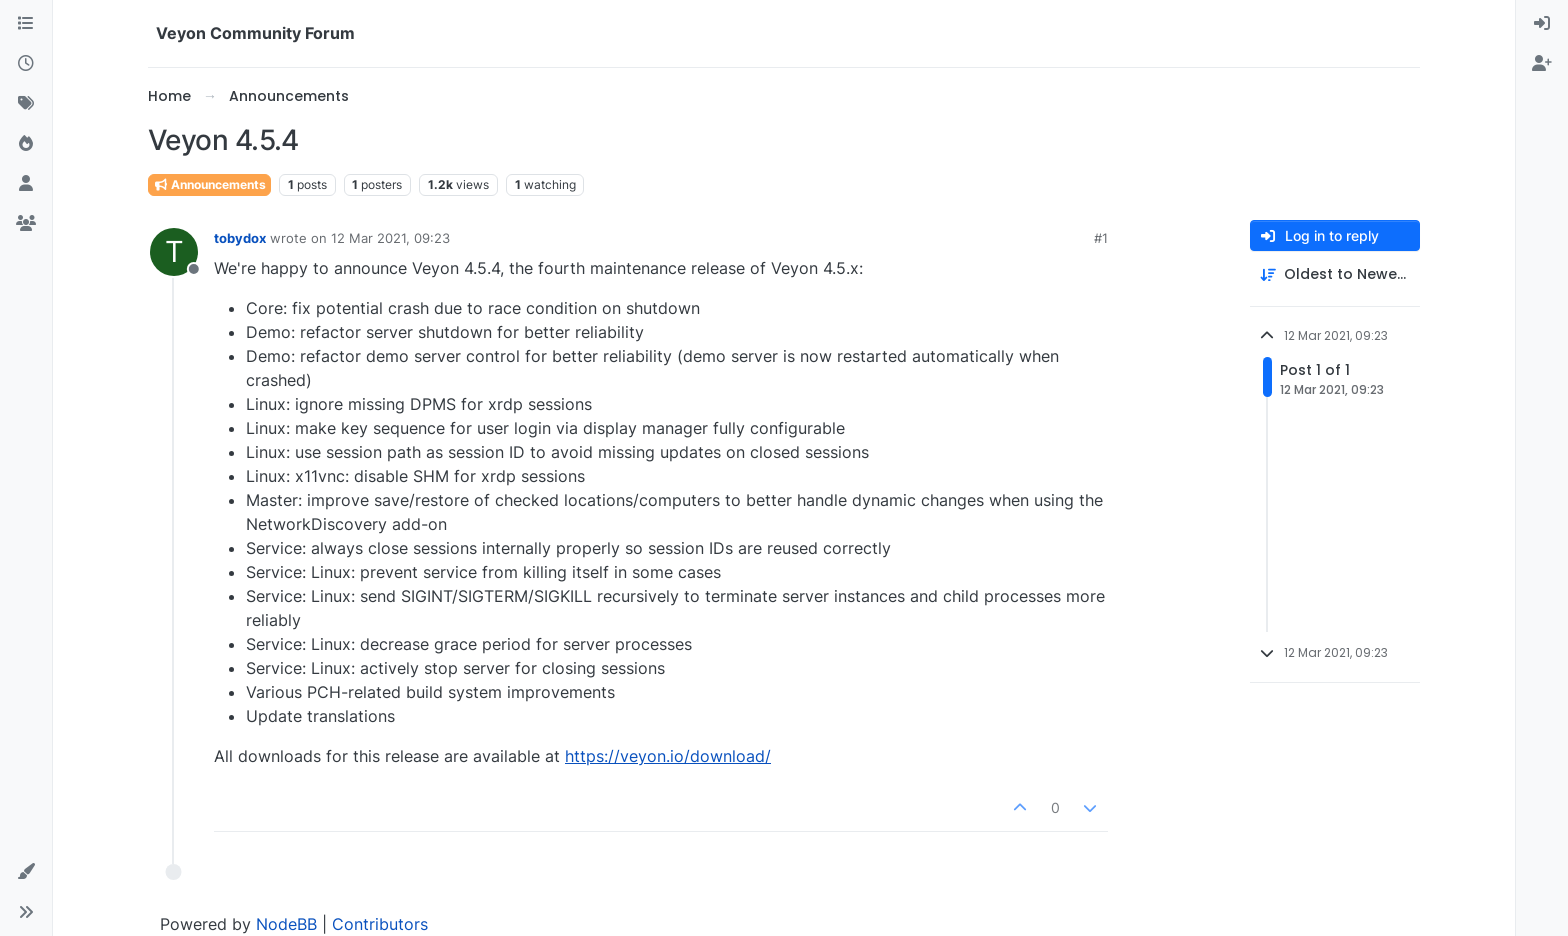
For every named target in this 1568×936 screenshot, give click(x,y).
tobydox (240, 238)
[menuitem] (1542, 24)
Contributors (380, 924)
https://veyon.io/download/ (668, 756)
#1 (1101, 238)
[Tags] (26, 104)
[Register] (1542, 64)
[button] (26, 872)
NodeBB (286, 924)
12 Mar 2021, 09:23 (390, 238)
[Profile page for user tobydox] (174, 252)
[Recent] (26, 64)
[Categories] (26, 24)
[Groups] (26, 224)
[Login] (1542, 24)
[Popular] (26, 144)
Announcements (209, 184)
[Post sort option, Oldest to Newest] (1335, 274)
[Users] (26, 184)
